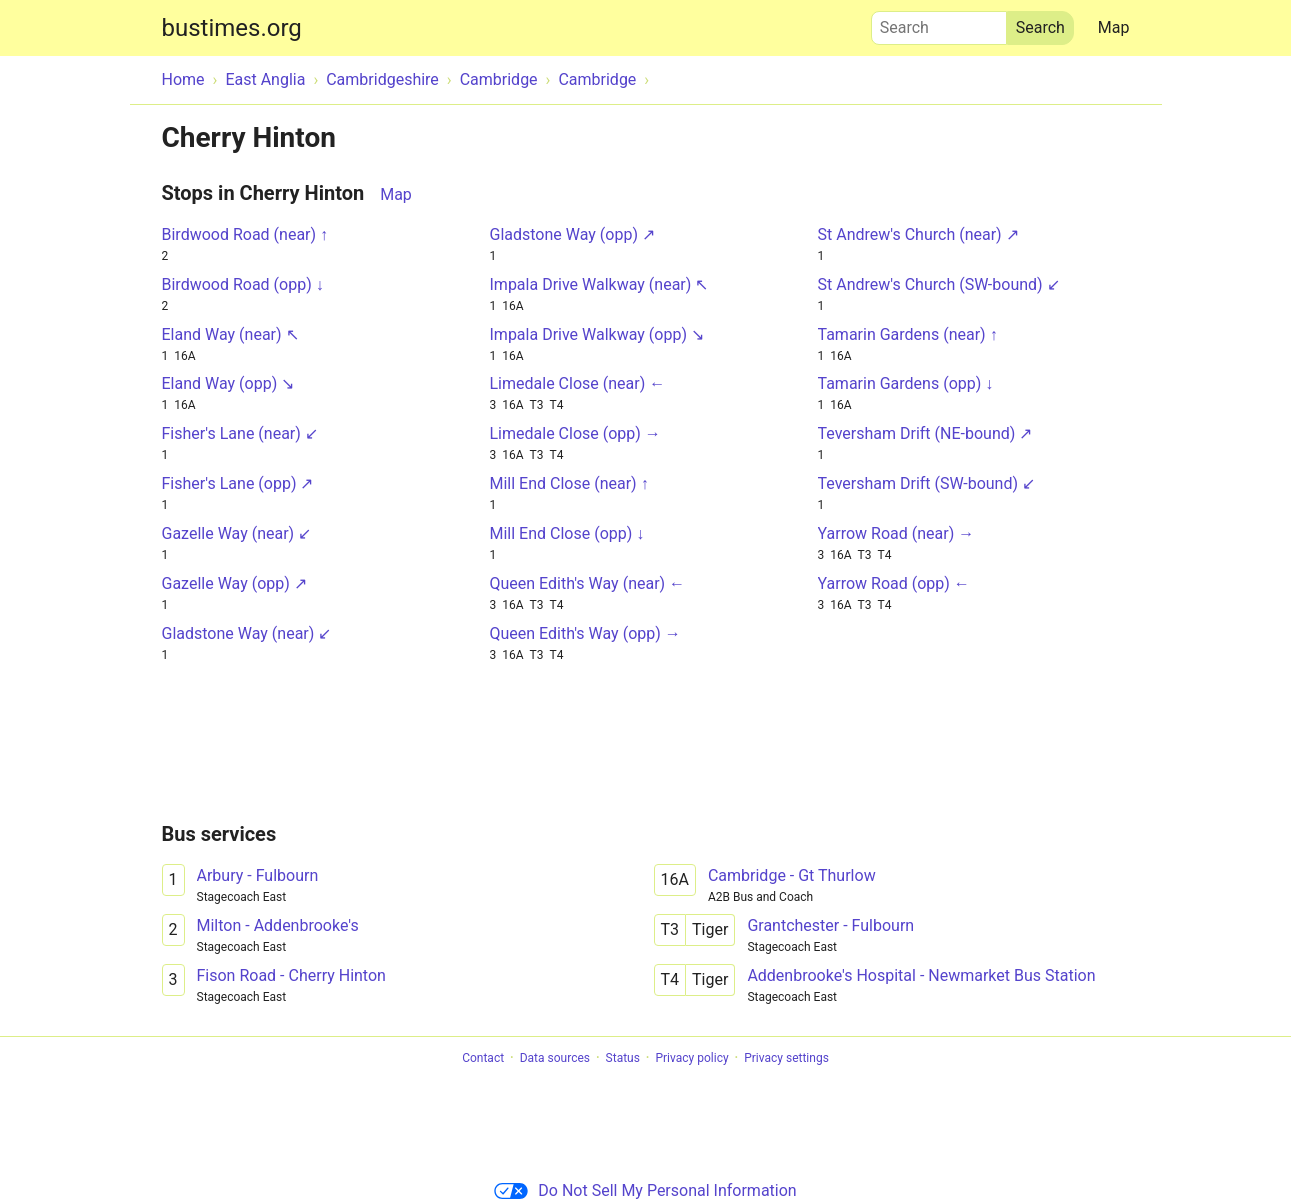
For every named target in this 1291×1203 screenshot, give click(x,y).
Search (939, 23)
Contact (483, 1058)
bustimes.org (232, 28)
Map (1114, 27)
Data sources (555, 1058)
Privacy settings (786, 1058)
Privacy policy (691, 1058)
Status (623, 1058)
